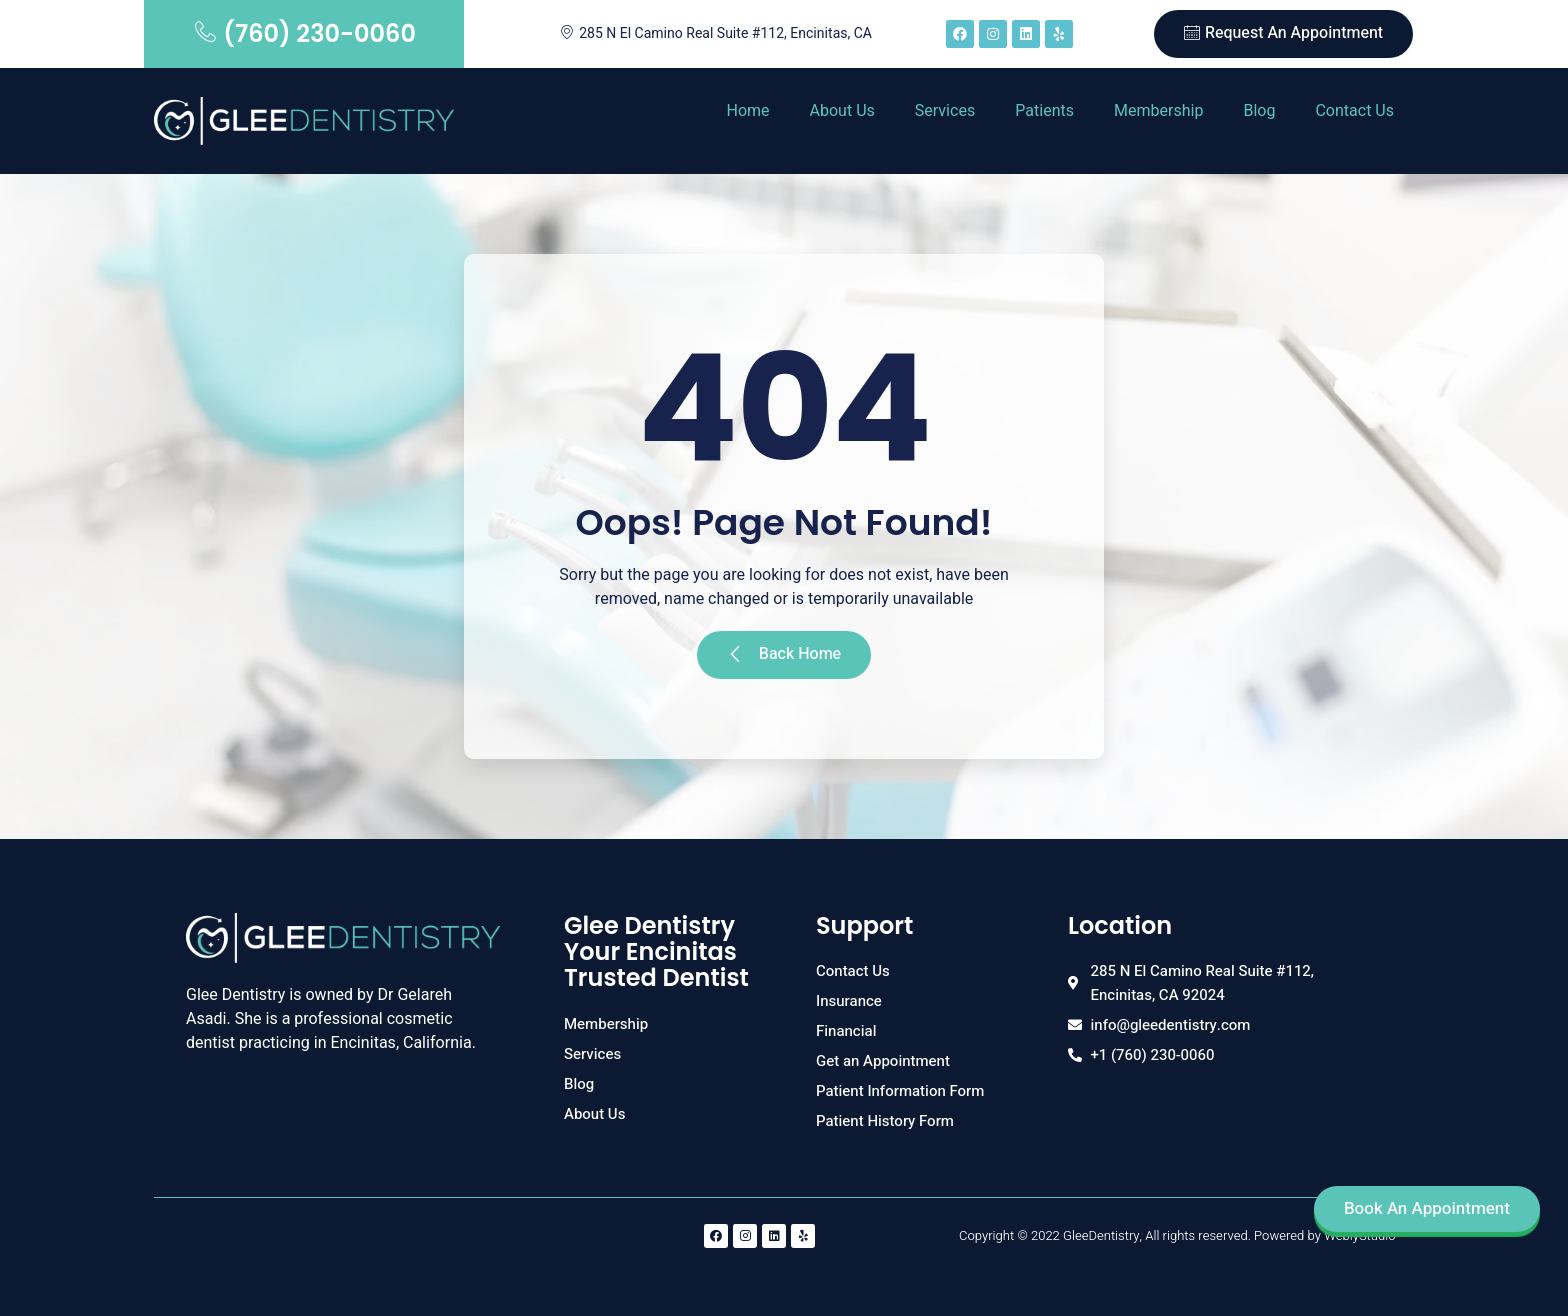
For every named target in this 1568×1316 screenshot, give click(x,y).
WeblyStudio (1359, 1235)
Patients (1044, 111)
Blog (1259, 111)
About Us (842, 111)
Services (945, 111)
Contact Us (1354, 111)
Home (747, 111)
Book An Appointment (1427, 1208)
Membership (1158, 111)
